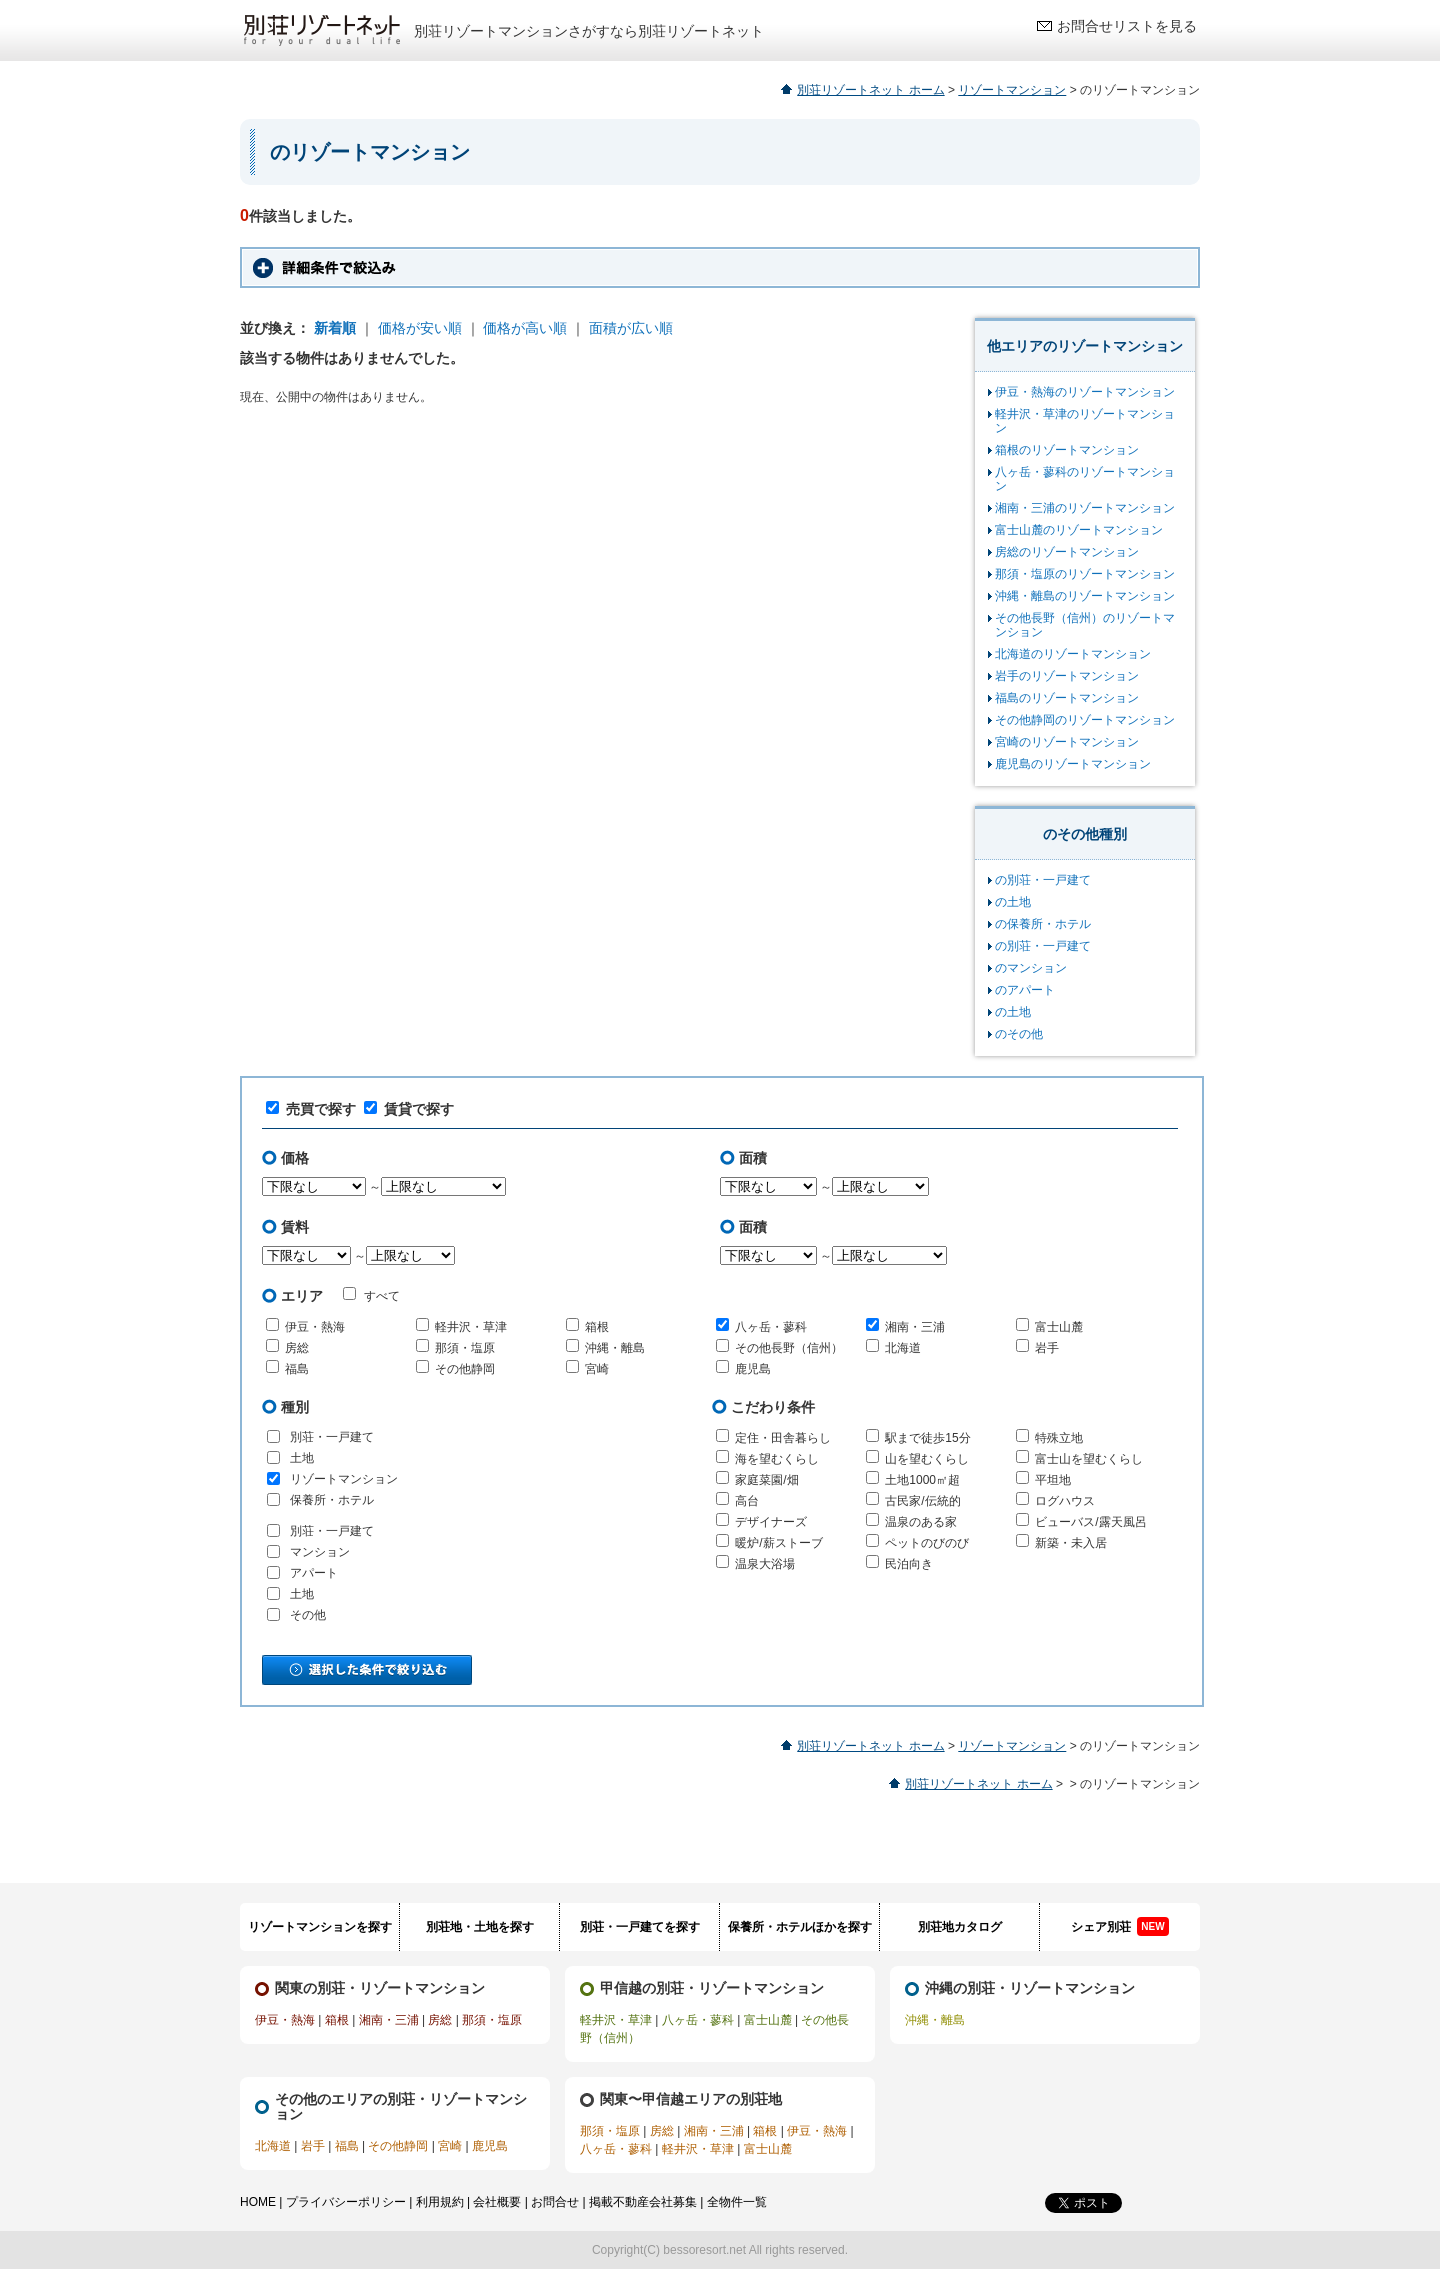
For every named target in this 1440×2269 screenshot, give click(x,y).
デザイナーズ (771, 1522)
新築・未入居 (1071, 1543)
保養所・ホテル (332, 1500)
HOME (258, 2202)
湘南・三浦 (915, 1327)
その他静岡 (465, 1369)
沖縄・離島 (615, 1348)
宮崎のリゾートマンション (1067, 742)
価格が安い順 (420, 328)
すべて (371, 1295)
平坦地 (1053, 1480)
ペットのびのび (927, 1543)
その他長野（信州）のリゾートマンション (1085, 625)
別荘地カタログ (960, 1927)
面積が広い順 (631, 328)
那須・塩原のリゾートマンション (1085, 574)
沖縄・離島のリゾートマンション (1085, 596)
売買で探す (311, 1109)
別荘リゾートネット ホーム (870, 90)
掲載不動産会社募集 (643, 2202)
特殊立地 (1059, 1438)
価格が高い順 (525, 328)
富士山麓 (1059, 1327)
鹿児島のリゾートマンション (1073, 764)
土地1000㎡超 (922, 1480)
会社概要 (497, 2202)
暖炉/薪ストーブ (778, 1543)
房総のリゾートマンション (1067, 552)
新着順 (335, 328)
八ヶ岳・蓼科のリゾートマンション (1085, 479)
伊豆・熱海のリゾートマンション (1085, 392)
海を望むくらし (777, 1459)
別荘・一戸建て (332, 1437)
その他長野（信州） (789, 1348)
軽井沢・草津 (471, 1327)
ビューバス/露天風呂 (1090, 1522)
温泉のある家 (921, 1522)
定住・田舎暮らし (783, 1438)
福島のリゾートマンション (1067, 698)
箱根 (597, 1327)
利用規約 (440, 2202)
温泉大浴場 (765, 1564)
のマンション (1031, 968)
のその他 (1019, 1034)
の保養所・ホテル (1043, 924)
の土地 (1013, 902)
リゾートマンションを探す (320, 1927)
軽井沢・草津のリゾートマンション (1085, 421)
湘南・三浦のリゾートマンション (1085, 508)
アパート (314, 1573)
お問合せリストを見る (1127, 26)
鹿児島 (753, 1369)
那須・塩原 (465, 1348)
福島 (297, 1369)
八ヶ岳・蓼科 (771, 1327)
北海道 (903, 1348)
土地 (302, 1458)
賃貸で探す (409, 1109)
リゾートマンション (1012, 90)
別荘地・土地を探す (480, 1927)
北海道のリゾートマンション (1073, 654)
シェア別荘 (1119, 1926)
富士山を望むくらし (1089, 1459)
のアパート (1025, 990)
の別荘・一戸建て (1043, 880)
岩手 (1047, 1348)
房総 (297, 1348)
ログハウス (1065, 1501)
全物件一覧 (737, 2202)
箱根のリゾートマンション (1067, 450)
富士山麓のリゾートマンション (1079, 530)
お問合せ (555, 2202)
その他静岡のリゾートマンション (1085, 720)
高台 (747, 1501)
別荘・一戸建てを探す (640, 1927)
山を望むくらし (927, 1459)
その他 (308, 1615)
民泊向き (909, 1564)
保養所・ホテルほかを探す (800, 1927)
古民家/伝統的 (922, 1501)
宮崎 (597, 1369)
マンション (320, 1552)
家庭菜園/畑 (766, 1480)
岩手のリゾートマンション (1067, 676)
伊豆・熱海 (315, 1327)
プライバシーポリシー (346, 2202)
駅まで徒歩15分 (927, 1438)
